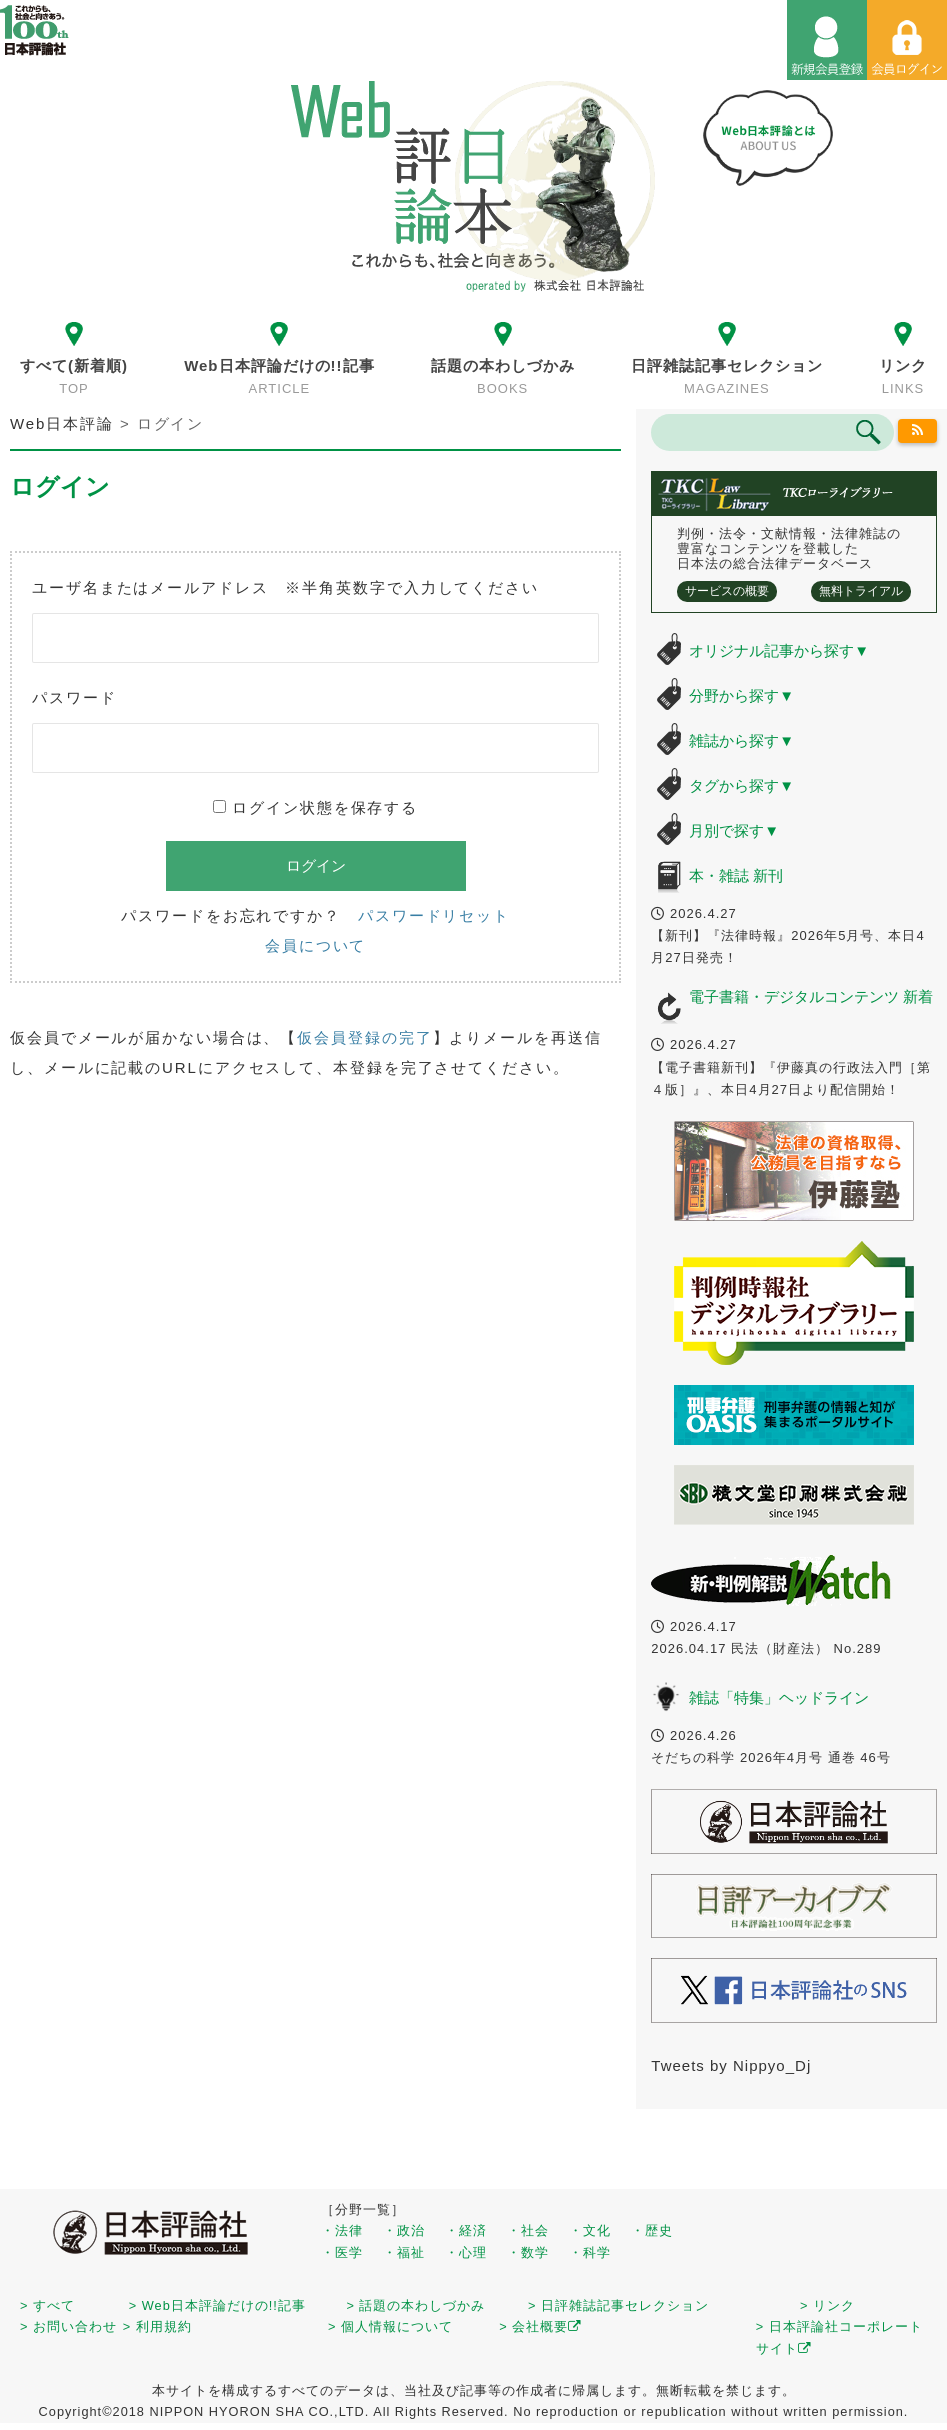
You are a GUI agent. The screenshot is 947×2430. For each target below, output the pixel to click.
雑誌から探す (741, 740)
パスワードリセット (434, 915)
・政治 (404, 2230)
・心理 (466, 2252)
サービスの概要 (727, 591)
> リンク (827, 2305)
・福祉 (404, 2252)
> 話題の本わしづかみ (416, 2305)
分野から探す (741, 695)
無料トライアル (861, 591)
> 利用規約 (157, 2326)
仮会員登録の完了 (364, 1037)
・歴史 (652, 2230)
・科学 (590, 2252)
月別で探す (734, 830)
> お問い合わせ (68, 2326)
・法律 (342, 2230)
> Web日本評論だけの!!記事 (217, 2305)
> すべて (47, 2305)
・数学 (528, 2252)
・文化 (590, 2230)
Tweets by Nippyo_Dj (731, 2065)
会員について (315, 945)
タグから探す (741, 785)
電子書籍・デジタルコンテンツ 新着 (811, 996)
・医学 (342, 2252)
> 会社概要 (540, 2326)
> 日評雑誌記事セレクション (618, 2305)
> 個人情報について (390, 2326)
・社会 (528, 2230)
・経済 (466, 2230)
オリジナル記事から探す (779, 650)
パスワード (74, 697)
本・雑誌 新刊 (736, 875)
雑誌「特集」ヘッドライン (779, 1697)
